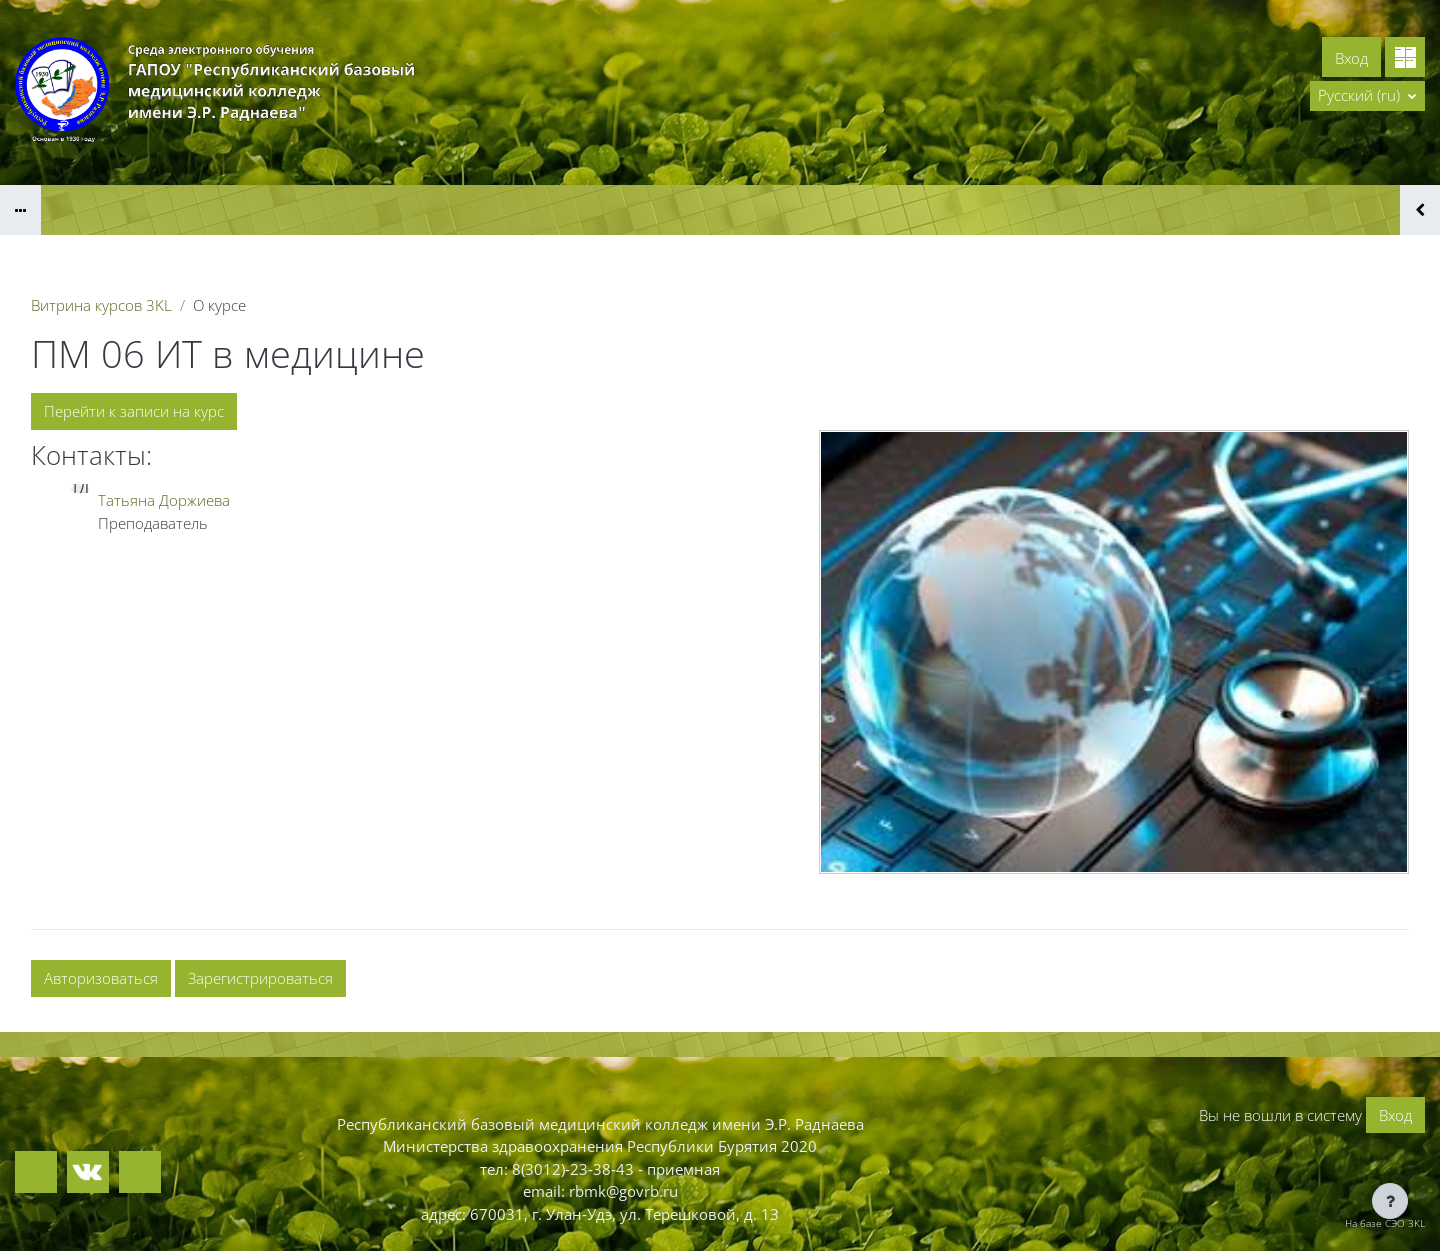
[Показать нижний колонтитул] (1390, 1201)
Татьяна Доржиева (164, 500)
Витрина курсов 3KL (101, 305)
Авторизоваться (101, 978)
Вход (1351, 58)
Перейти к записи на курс (134, 411)
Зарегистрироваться (260, 978)
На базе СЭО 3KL (1385, 1223)
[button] (1367, 96)
